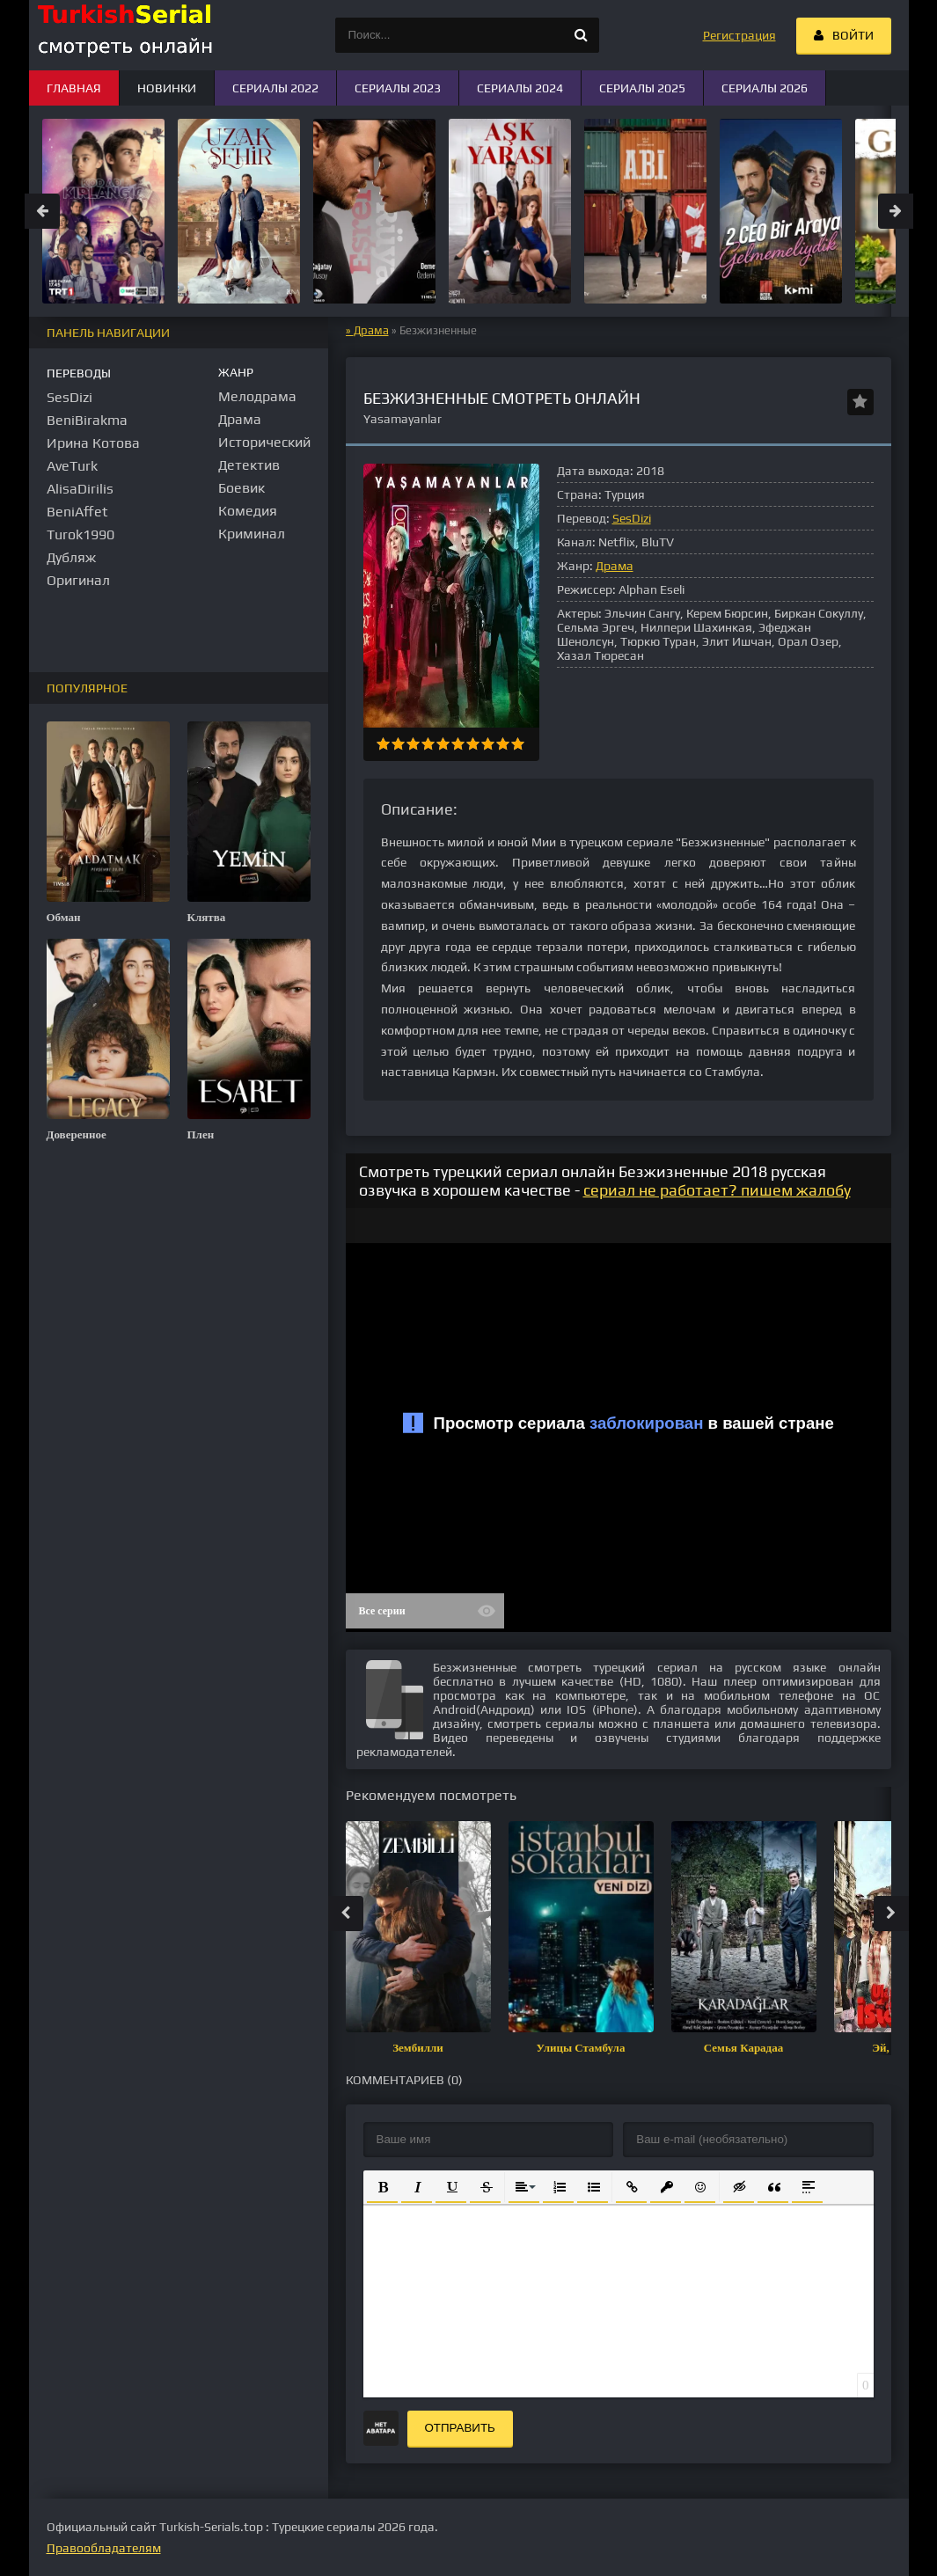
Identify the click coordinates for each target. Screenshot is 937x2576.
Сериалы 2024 (520, 88)
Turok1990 (80, 534)
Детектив (249, 465)
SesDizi (631, 518)
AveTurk (72, 465)
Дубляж (71, 557)
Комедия (247, 510)
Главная (74, 88)
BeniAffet (77, 511)
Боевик (241, 487)
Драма (371, 330)
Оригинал (78, 580)
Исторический (264, 442)
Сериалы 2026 (764, 88)
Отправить (460, 2427)
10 (517, 743)
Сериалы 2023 (398, 88)
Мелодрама (257, 396)
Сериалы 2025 (642, 88)
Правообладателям (104, 2548)
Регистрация (739, 35)
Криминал (251, 533)
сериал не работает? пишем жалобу (717, 1190)
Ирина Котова (93, 443)
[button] (382, 2185)
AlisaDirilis (80, 488)
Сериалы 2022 (275, 88)
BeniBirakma (87, 420)
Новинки (166, 88)
